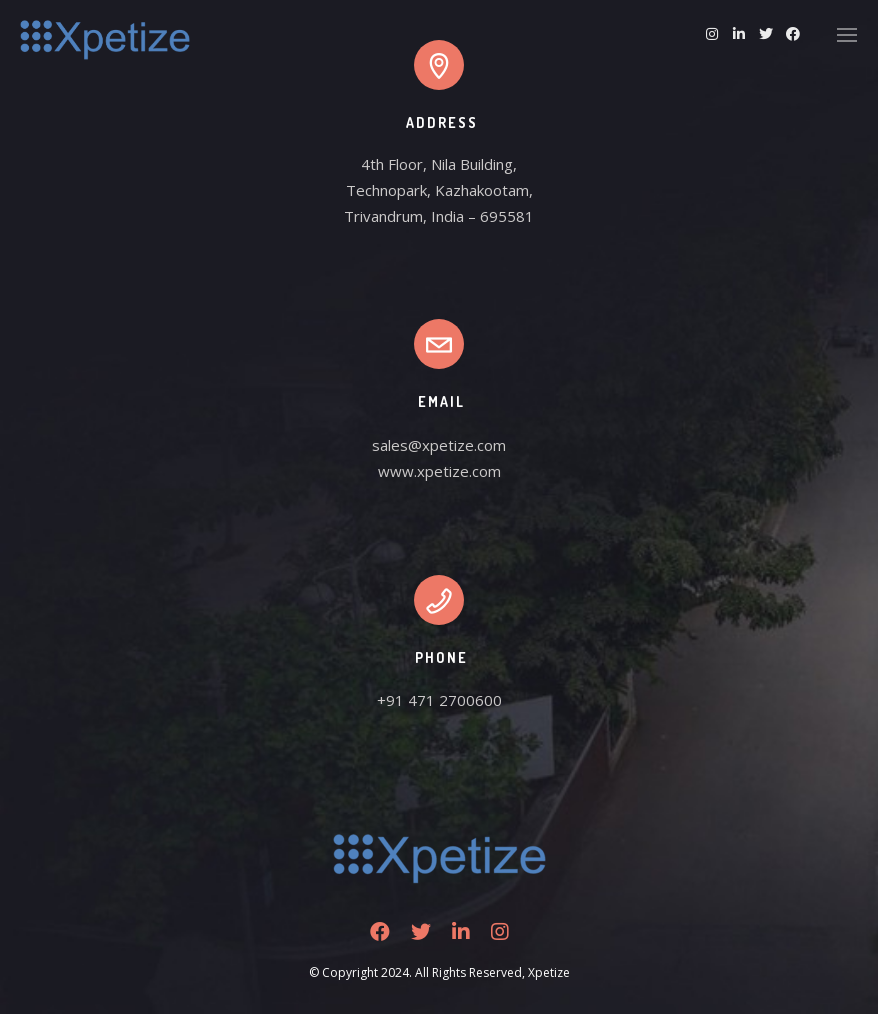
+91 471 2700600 (439, 700)
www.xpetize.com (439, 471)
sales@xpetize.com (439, 445)
